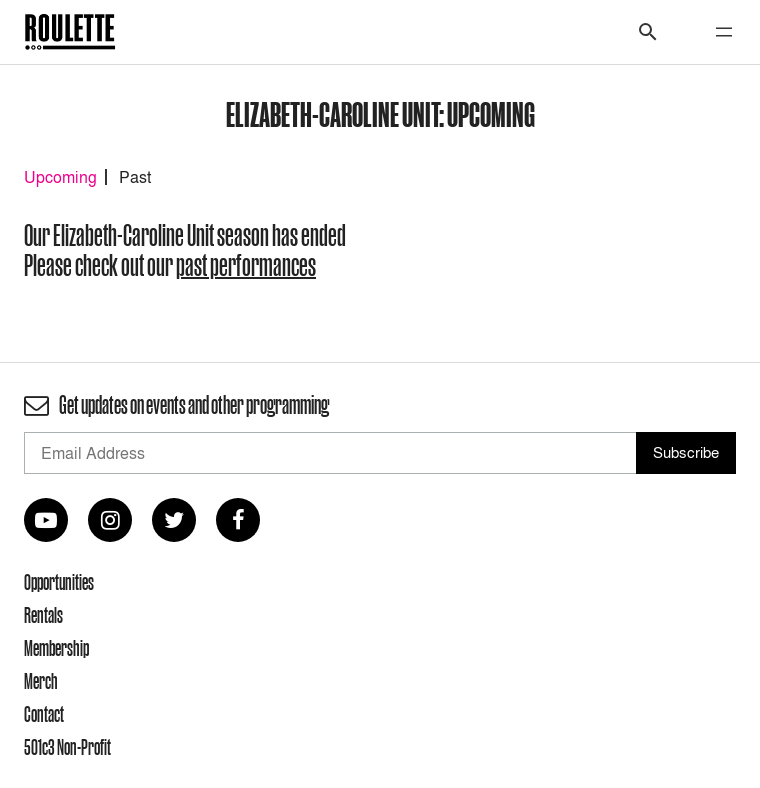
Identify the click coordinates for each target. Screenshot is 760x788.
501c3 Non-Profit (67, 747)
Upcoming (60, 177)
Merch (41, 681)
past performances (246, 265)
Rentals (43, 615)
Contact (44, 714)
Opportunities (59, 582)
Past (135, 177)
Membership (56, 648)
